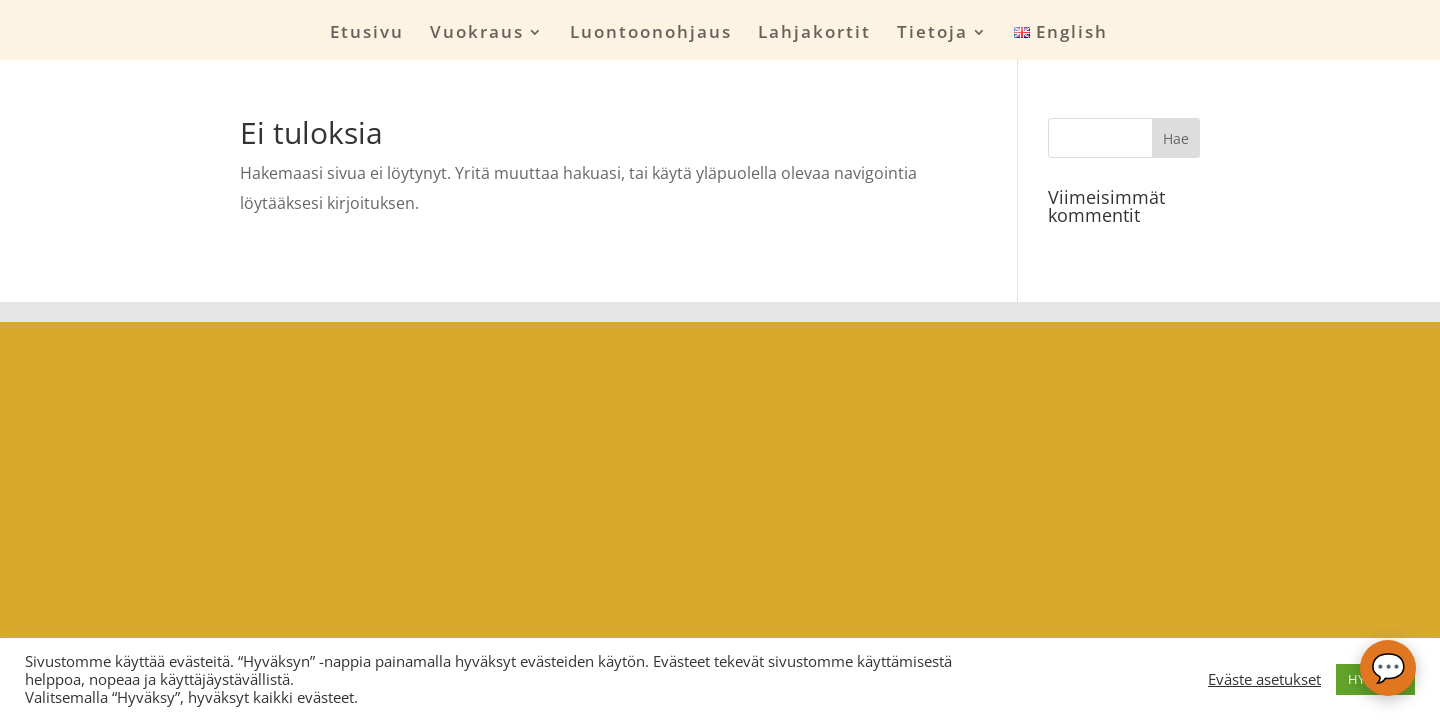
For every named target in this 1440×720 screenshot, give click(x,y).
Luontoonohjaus (651, 34)
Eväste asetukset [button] (1264, 679)
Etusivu (367, 34)
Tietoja (932, 34)
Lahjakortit (814, 34)
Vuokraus (477, 34)
